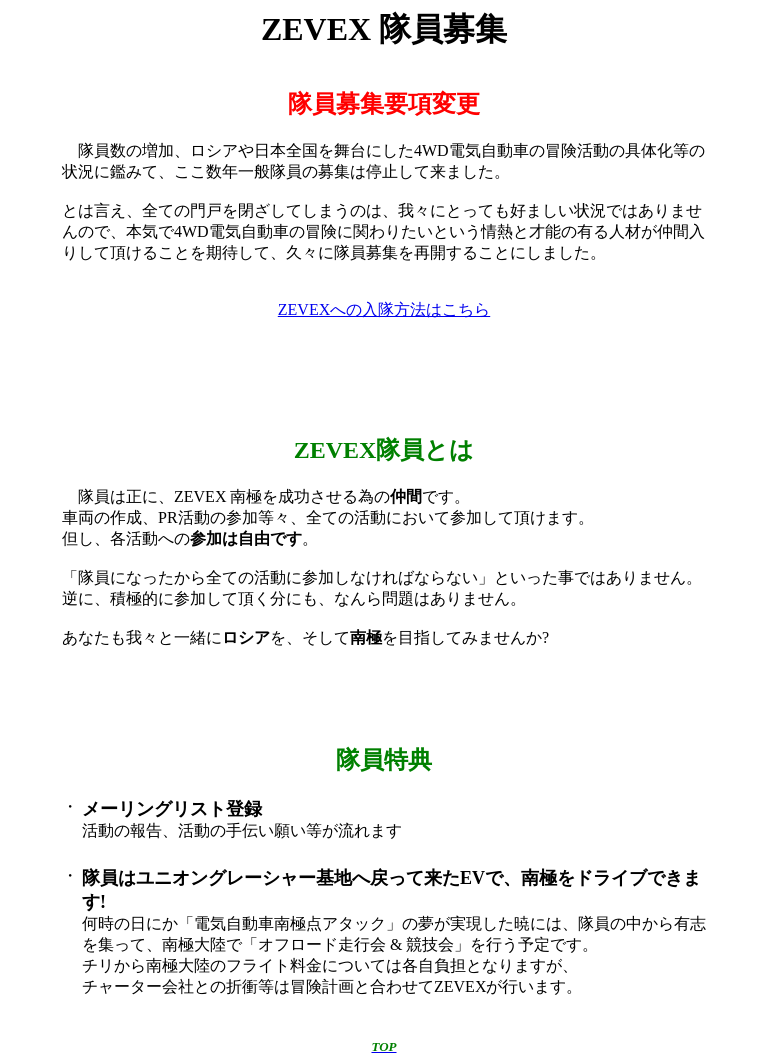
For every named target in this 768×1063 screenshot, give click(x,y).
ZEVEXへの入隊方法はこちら (384, 309)
